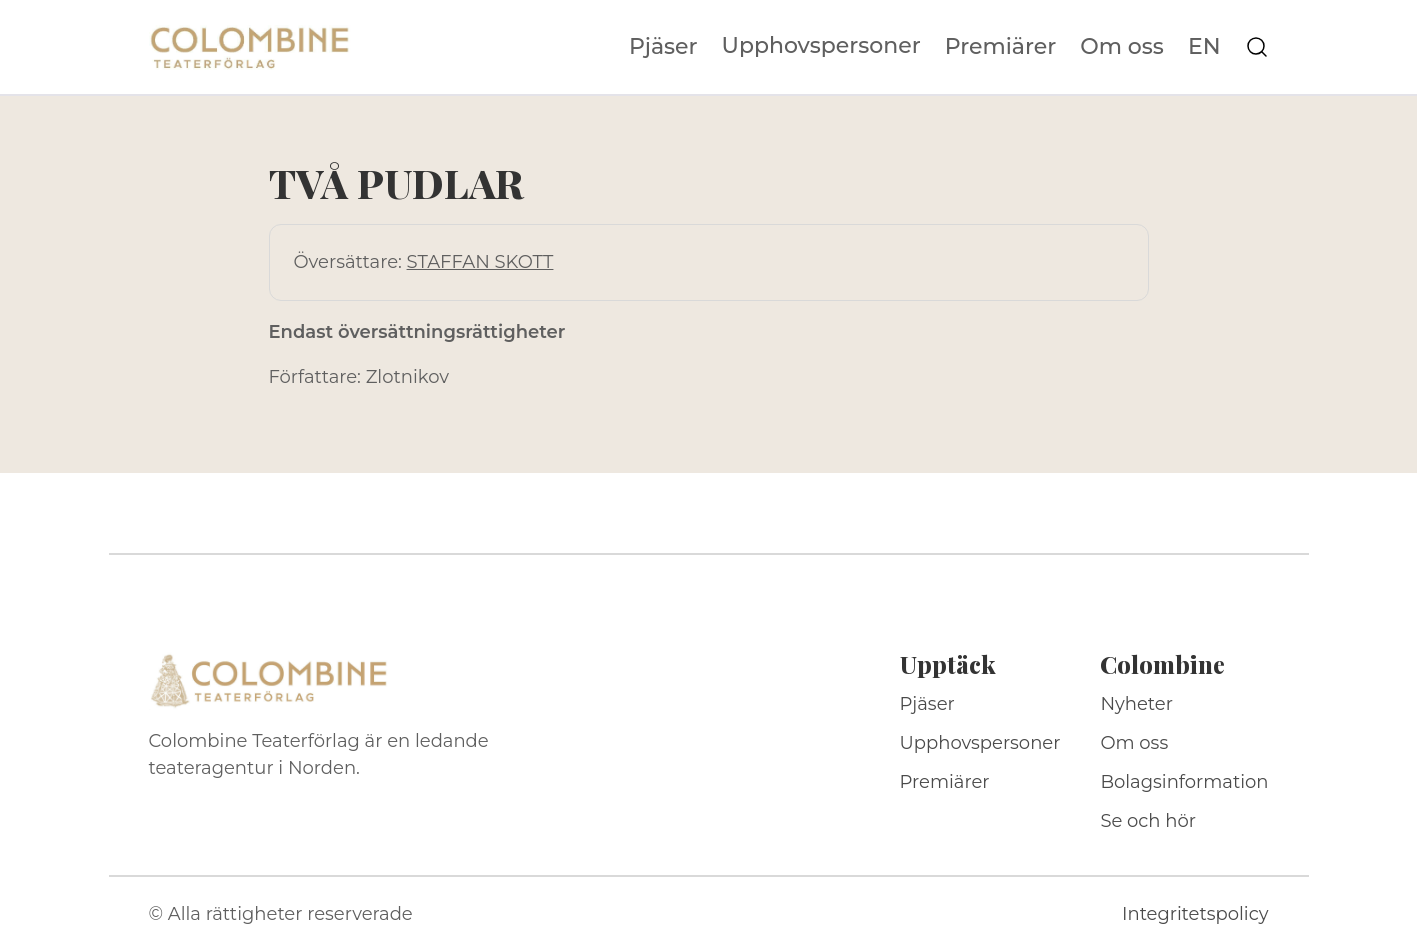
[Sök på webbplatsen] (1257, 47)
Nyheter (1136, 704)
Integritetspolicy (1195, 914)
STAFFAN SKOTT (480, 262)
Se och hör (1148, 821)
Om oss (1122, 47)
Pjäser (663, 47)
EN (1204, 47)
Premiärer (1001, 47)
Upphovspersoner (821, 45)
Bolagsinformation (1184, 782)
